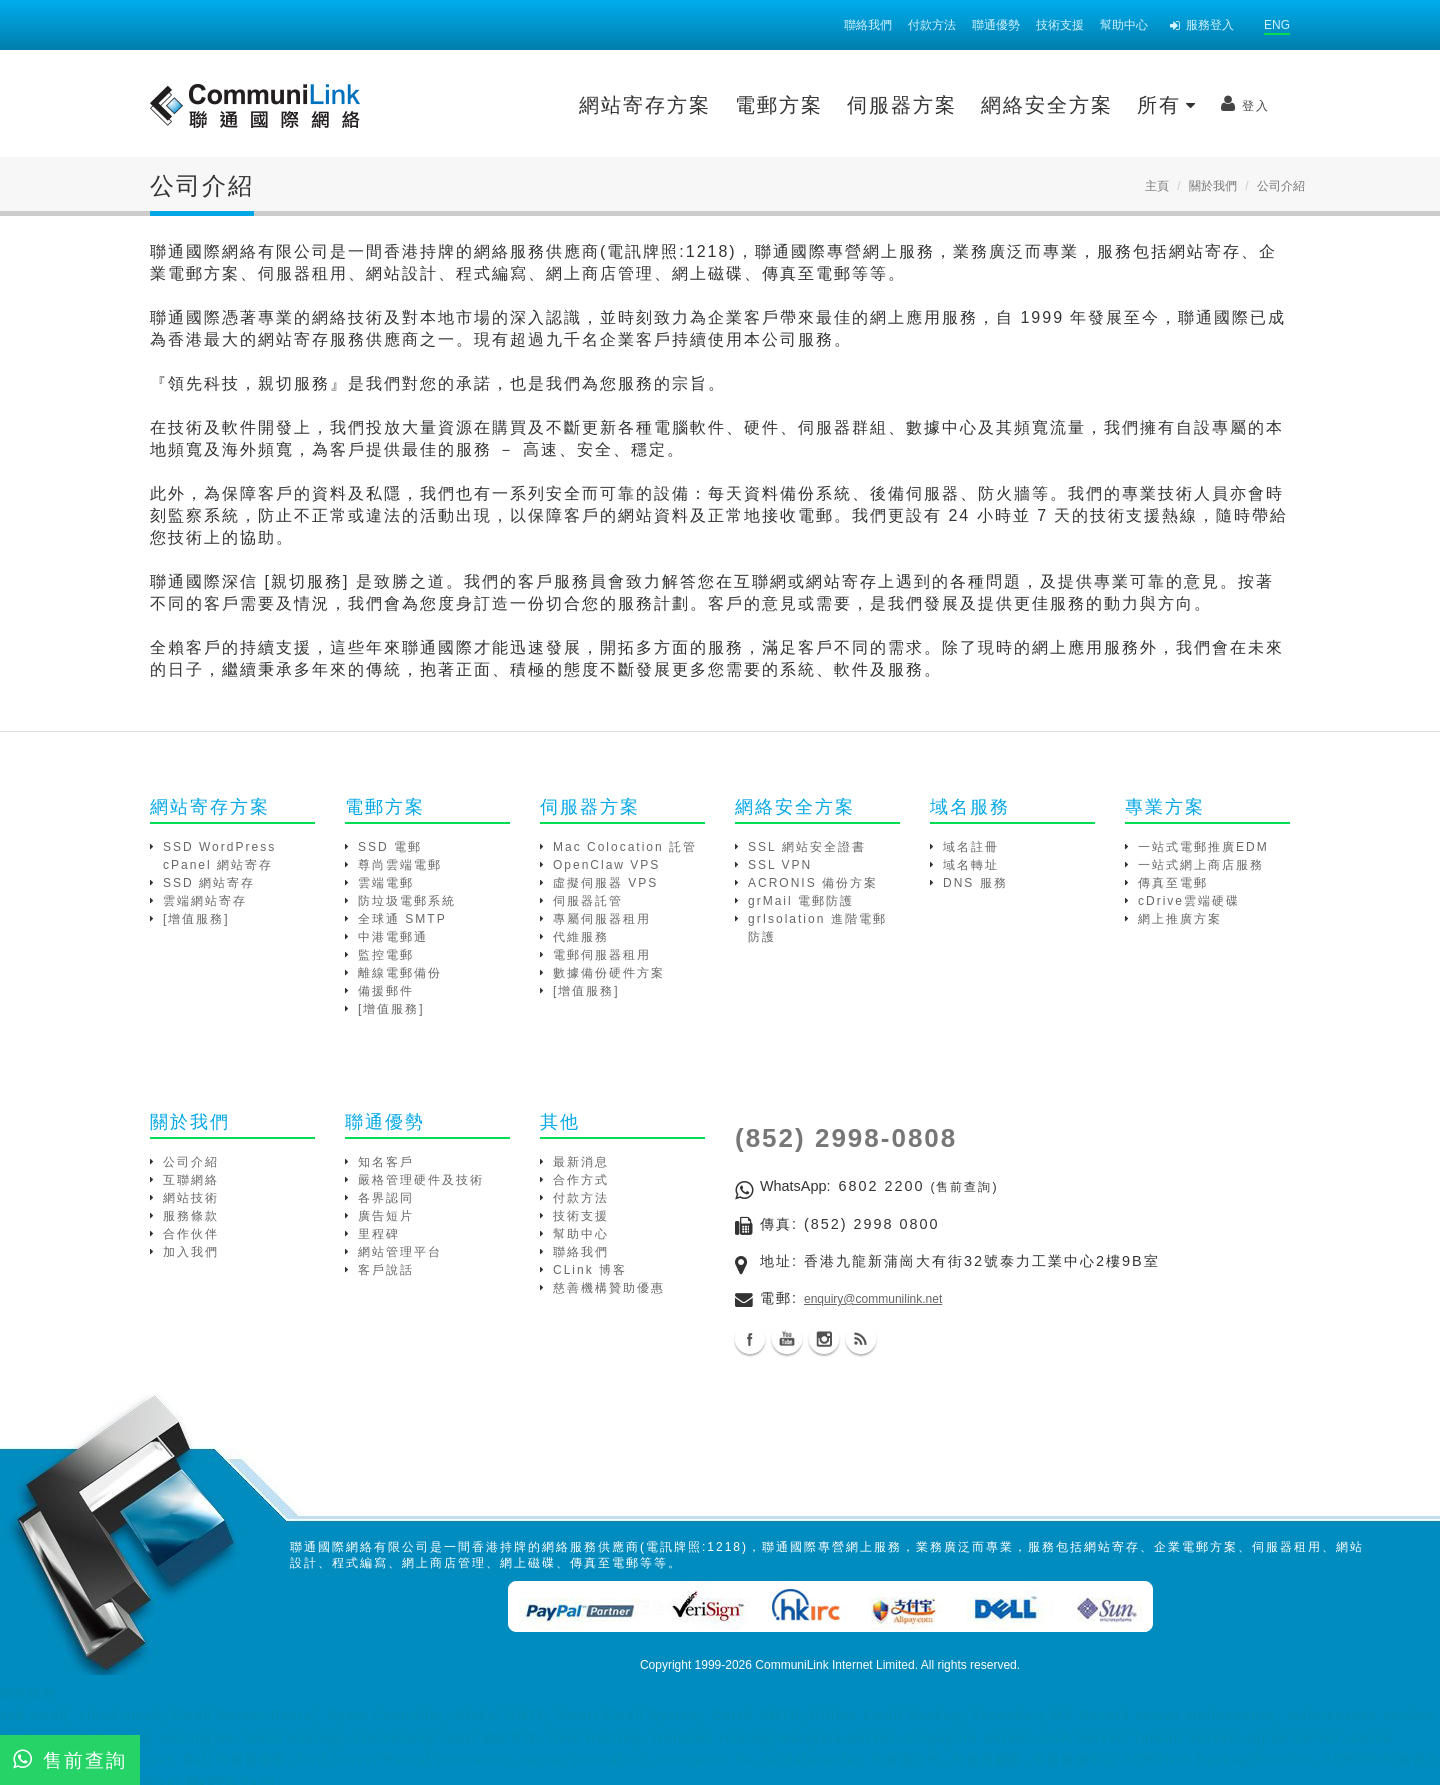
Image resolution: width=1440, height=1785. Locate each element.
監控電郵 (386, 955)
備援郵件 (386, 991)
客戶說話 (386, 1270)
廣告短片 (386, 1216)
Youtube (787, 1339)
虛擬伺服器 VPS (605, 883)
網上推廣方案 (1180, 919)
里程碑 (379, 1234)
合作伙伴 (191, 1234)
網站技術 (191, 1198)
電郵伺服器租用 (602, 955)
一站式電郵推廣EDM (1203, 847)
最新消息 (581, 1162)
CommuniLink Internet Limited (834, 1665)
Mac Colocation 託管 (625, 847)
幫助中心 (1124, 25)
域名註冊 (971, 847)
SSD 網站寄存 (209, 883)
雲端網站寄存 (205, 901)
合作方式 (581, 1180)
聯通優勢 (996, 25)
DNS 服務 (975, 883)
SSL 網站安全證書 (807, 847)
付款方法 (932, 25)
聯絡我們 (868, 25)
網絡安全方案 (880, 105)
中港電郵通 (393, 937)
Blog (861, 1339)
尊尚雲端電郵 (400, 865)
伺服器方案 (735, 105)
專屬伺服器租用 (602, 919)
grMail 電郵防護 (801, 901)
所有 (1000, 105)
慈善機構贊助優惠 (609, 1288)
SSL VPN (780, 865)
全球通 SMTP (402, 919)
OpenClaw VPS (606, 865)
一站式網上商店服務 (1201, 865)
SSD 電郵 (390, 847)
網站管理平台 (400, 1252)
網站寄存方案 (478, 105)
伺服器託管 (588, 901)
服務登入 (1202, 25)
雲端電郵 (386, 883)
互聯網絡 (191, 1180)
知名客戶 (386, 1162)
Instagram (824, 1339)
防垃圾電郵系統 (407, 901)
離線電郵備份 (400, 973)
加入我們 (191, 1252)
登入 (1078, 104)
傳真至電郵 (1173, 883)
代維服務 (581, 937)
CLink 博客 (590, 1270)
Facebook (750, 1339)
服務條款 (191, 1216)
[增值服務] (196, 919)
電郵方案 (612, 105)
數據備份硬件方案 (609, 973)
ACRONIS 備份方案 (813, 883)
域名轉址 (971, 865)
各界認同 (386, 1198)
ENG (1277, 25)
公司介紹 (191, 1162)
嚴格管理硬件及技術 (421, 1180)
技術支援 (1060, 25)
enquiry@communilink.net (873, 1299)
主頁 (1157, 186)
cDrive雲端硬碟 (1189, 901)
